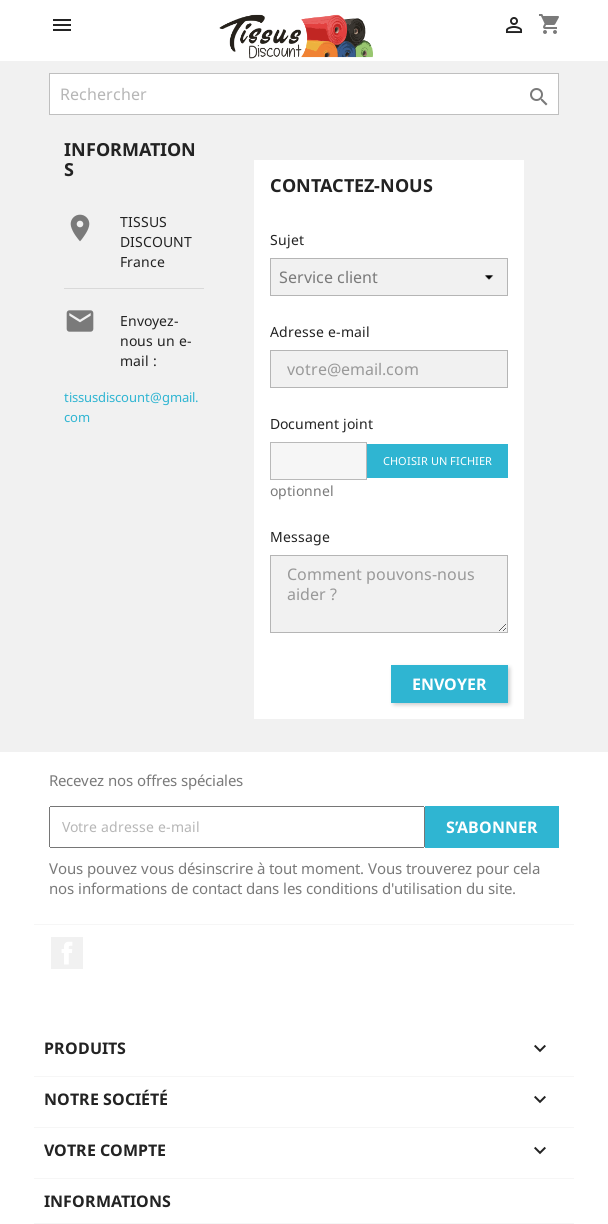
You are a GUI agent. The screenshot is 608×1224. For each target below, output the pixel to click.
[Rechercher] (304, 94)
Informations (107, 1201)
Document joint (321, 423)
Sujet (287, 239)
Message (300, 536)
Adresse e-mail (320, 331)
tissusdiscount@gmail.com (131, 407)
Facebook (67, 953)
